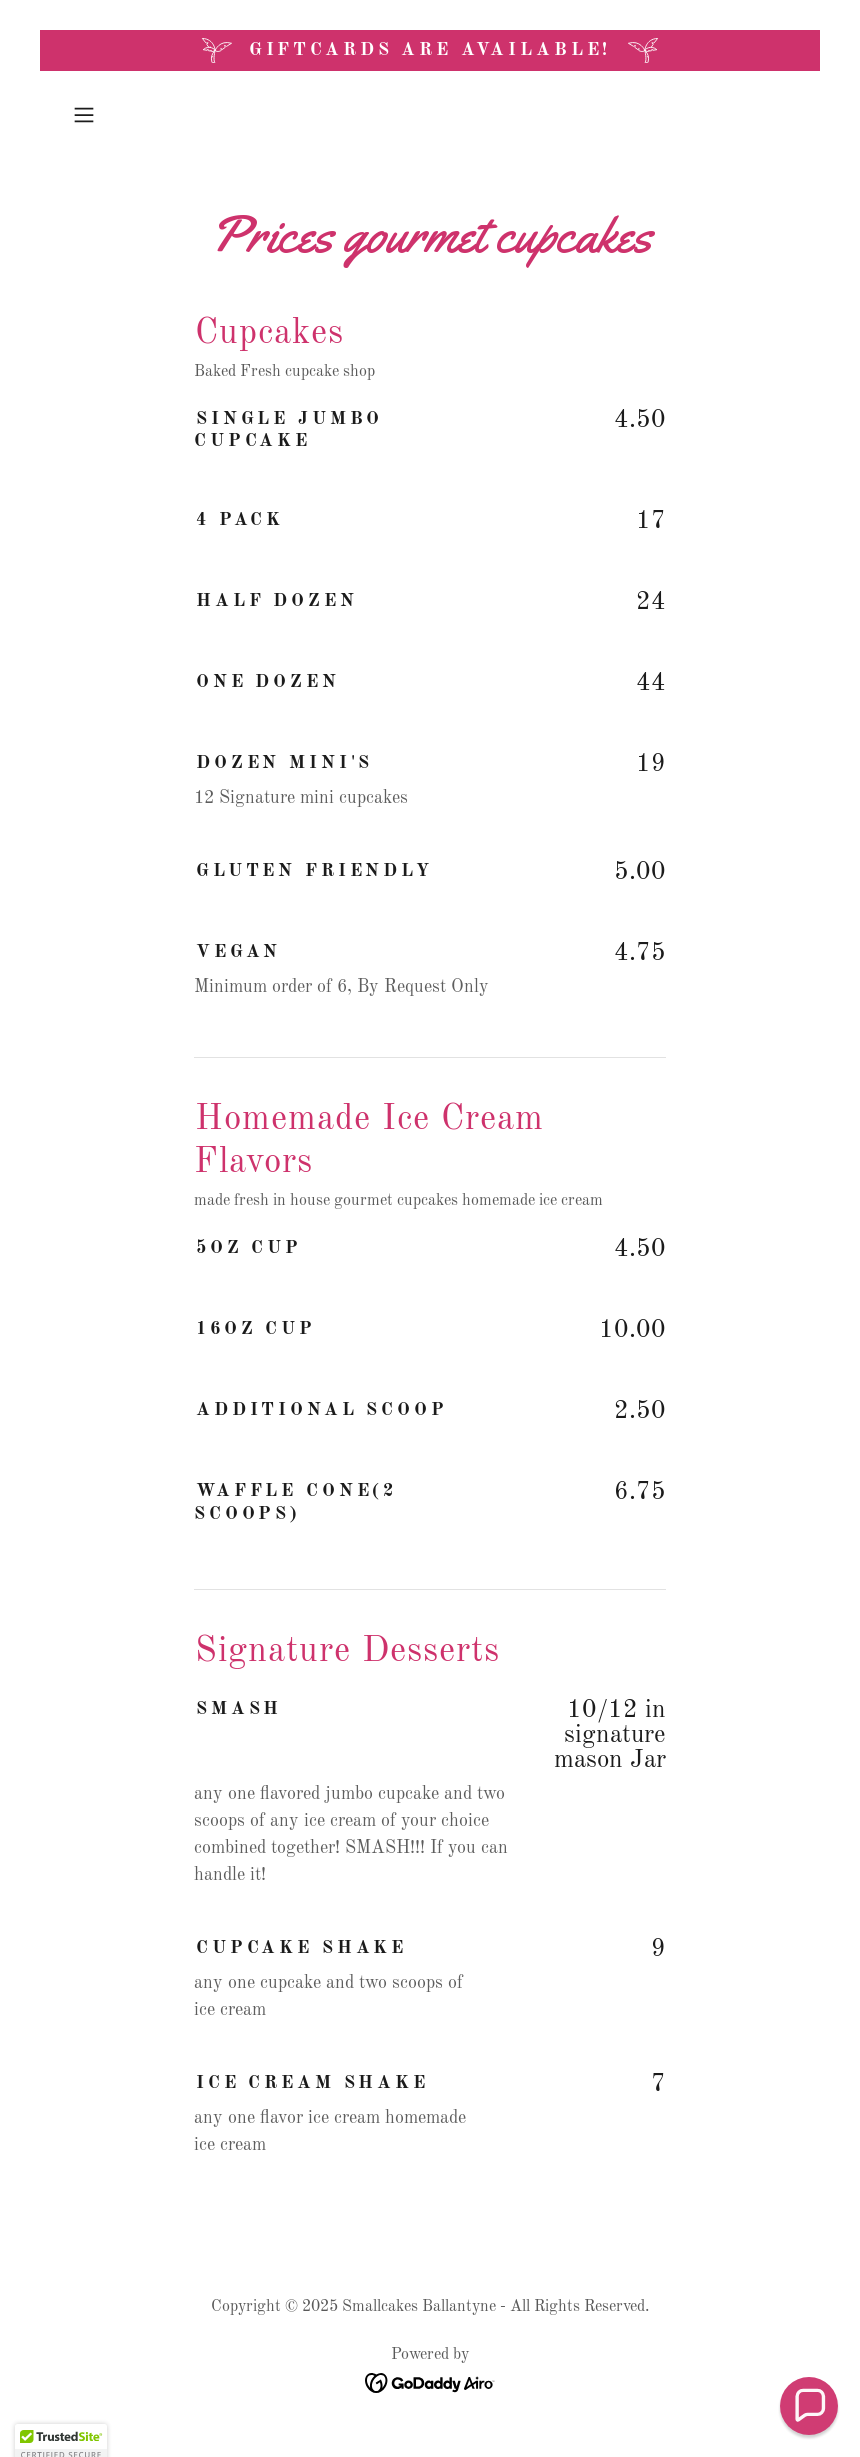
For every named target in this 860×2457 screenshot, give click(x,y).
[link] (430, 2382)
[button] (119, 115)
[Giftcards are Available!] (430, 50)
